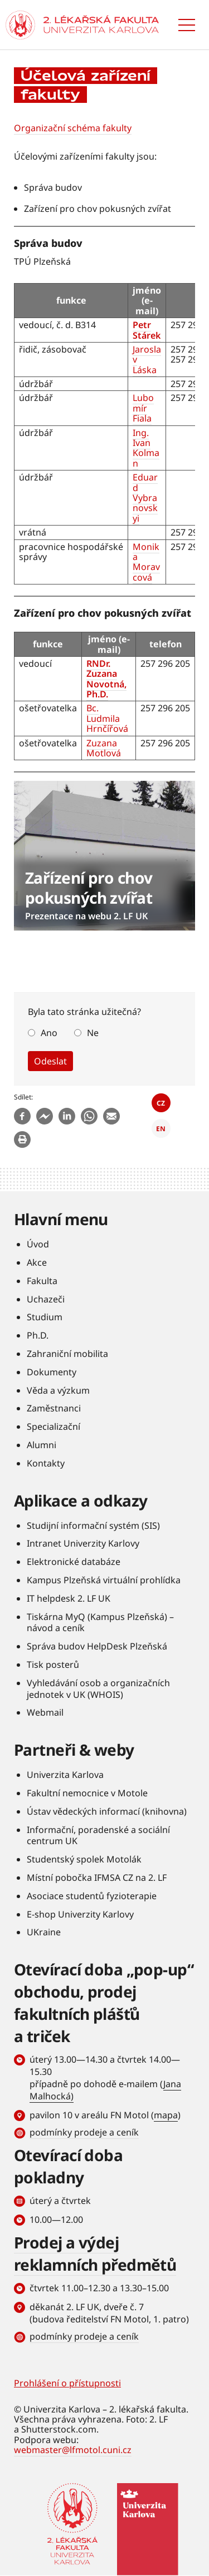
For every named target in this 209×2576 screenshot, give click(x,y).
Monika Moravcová (146, 562)
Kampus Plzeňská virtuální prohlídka (104, 1580)
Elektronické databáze (73, 1561)
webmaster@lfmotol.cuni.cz (73, 2450)
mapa (166, 2115)
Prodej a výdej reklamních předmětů (95, 2253)
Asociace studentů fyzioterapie (92, 1896)
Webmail (45, 1712)
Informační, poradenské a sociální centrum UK (98, 1835)
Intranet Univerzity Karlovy (83, 1543)
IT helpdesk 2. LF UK (68, 1598)
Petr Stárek (147, 330)
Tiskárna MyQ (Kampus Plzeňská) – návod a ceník (100, 1622)
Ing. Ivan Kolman (146, 448)
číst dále (104, 856)
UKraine (44, 1932)
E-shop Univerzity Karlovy (80, 1914)
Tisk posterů (53, 1664)
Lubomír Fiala (143, 408)
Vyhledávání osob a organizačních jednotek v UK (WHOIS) (98, 1689)
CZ (161, 1103)
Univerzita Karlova (65, 1774)
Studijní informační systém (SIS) (93, 1525)
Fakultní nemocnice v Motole (87, 1793)
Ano (49, 1033)
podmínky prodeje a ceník (84, 2132)
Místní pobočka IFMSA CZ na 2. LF (97, 1877)
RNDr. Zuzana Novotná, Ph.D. (106, 678)
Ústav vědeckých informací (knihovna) (107, 1811)
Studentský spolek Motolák (84, 1859)
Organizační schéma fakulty (73, 128)
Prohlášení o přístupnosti (67, 2383)
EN (161, 1128)
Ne (93, 1033)
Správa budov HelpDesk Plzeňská (97, 1646)
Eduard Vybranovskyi (145, 497)
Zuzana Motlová (103, 748)
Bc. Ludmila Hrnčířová (107, 718)
